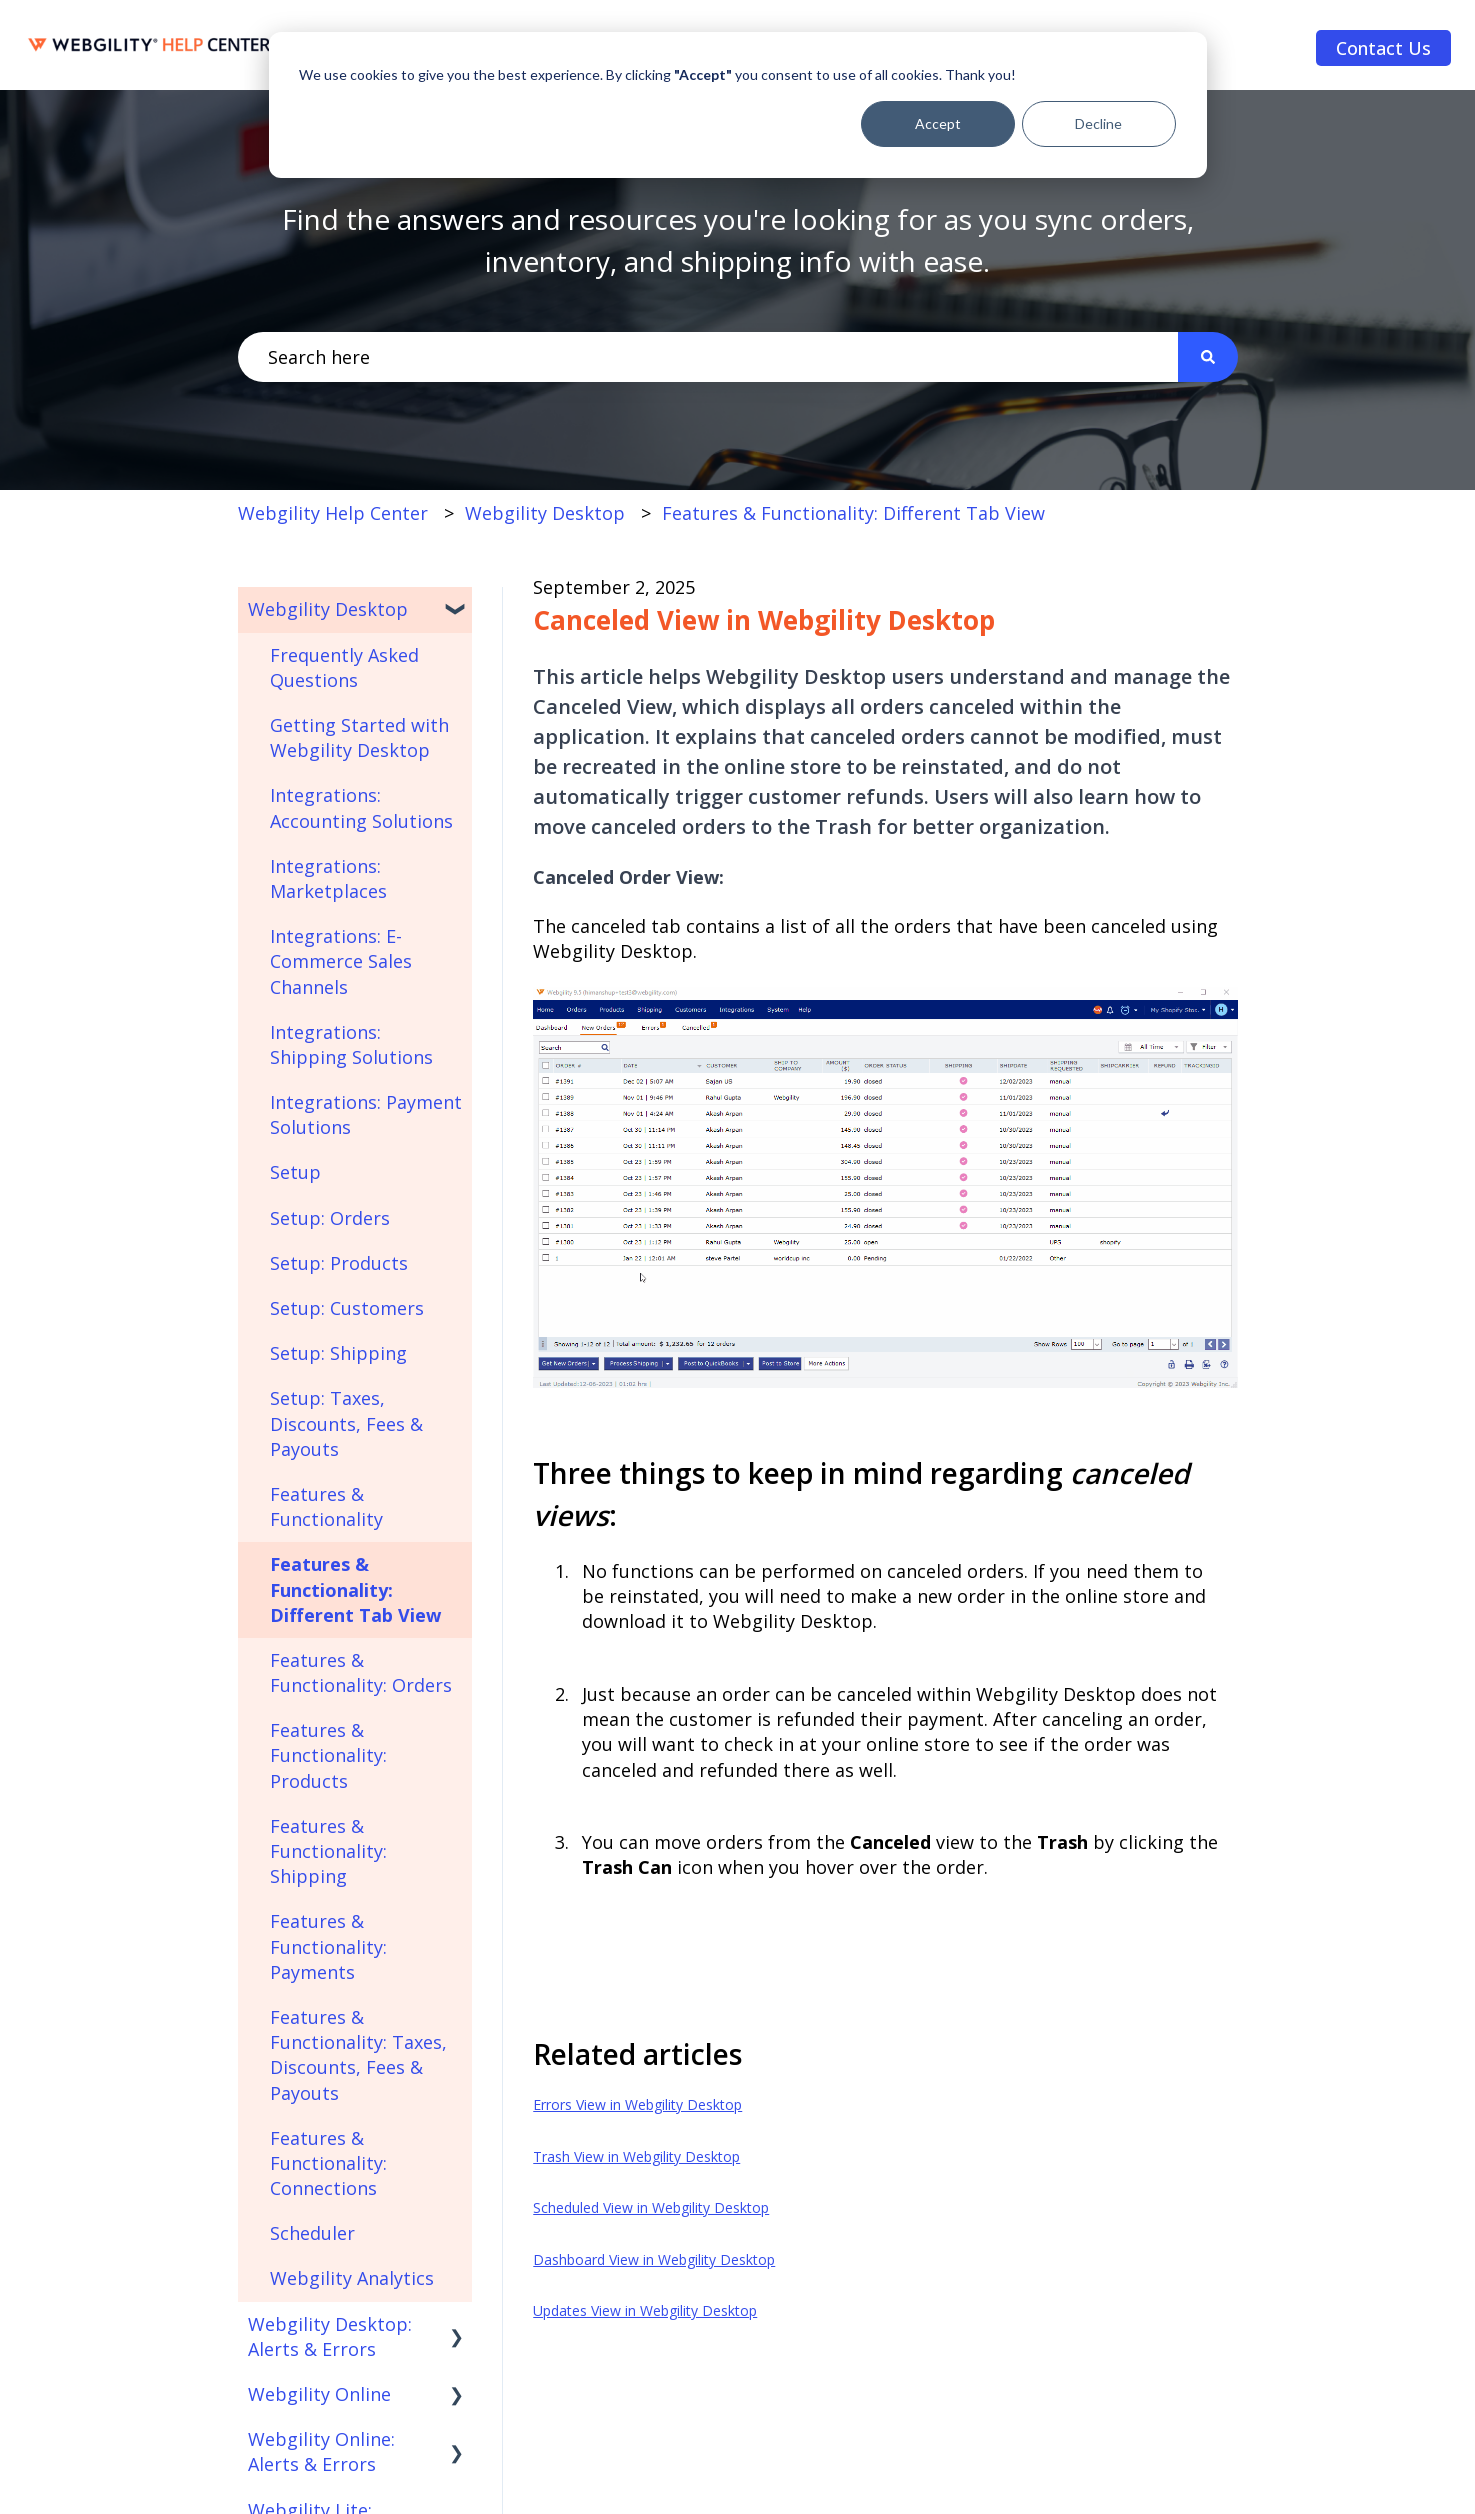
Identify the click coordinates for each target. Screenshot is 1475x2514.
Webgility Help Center (333, 513)
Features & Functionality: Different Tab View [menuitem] (355, 1589)
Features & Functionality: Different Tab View (853, 513)
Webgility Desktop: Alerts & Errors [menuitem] (330, 2336)
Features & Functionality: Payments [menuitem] (328, 1946)
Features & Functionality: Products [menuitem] (328, 1755)
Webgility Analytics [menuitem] (352, 2278)
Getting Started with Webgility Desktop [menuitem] (359, 737)
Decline (1098, 123)
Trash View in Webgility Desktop (636, 2156)
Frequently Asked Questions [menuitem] (344, 667)
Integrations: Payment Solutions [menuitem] (366, 1114)
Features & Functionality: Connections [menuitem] (328, 2163)
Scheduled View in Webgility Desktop (651, 2207)
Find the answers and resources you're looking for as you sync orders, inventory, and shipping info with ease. (738, 240)
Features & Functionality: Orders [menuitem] (361, 1672)
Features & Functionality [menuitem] (326, 1506)
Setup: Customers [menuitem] (347, 1308)
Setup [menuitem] (295, 1172)
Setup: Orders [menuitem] (330, 1218)
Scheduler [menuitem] (312, 2233)
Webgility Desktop (545, 513)
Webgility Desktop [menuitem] (328, 609)
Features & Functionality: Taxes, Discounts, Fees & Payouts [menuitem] (358, 2055)
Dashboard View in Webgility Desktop (654, 2259)
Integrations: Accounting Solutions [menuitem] (361, 807)
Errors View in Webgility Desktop (637, 2104)
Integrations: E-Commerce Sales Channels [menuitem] (341, 961)
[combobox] (708, 357)
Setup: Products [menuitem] (339, 1263)
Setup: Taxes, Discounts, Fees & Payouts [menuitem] (346, 1423)
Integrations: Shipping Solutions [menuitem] (351, 1044)
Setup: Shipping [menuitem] (338, 1353)
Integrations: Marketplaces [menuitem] (328, 878)
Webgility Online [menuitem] (319, 2394)
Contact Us (1383, 48)
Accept (938, 123)
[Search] (1208, 357)
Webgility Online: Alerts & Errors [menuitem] (321, 2451)
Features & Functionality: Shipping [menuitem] (328, 1851)
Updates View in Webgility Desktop (645, 2310)
